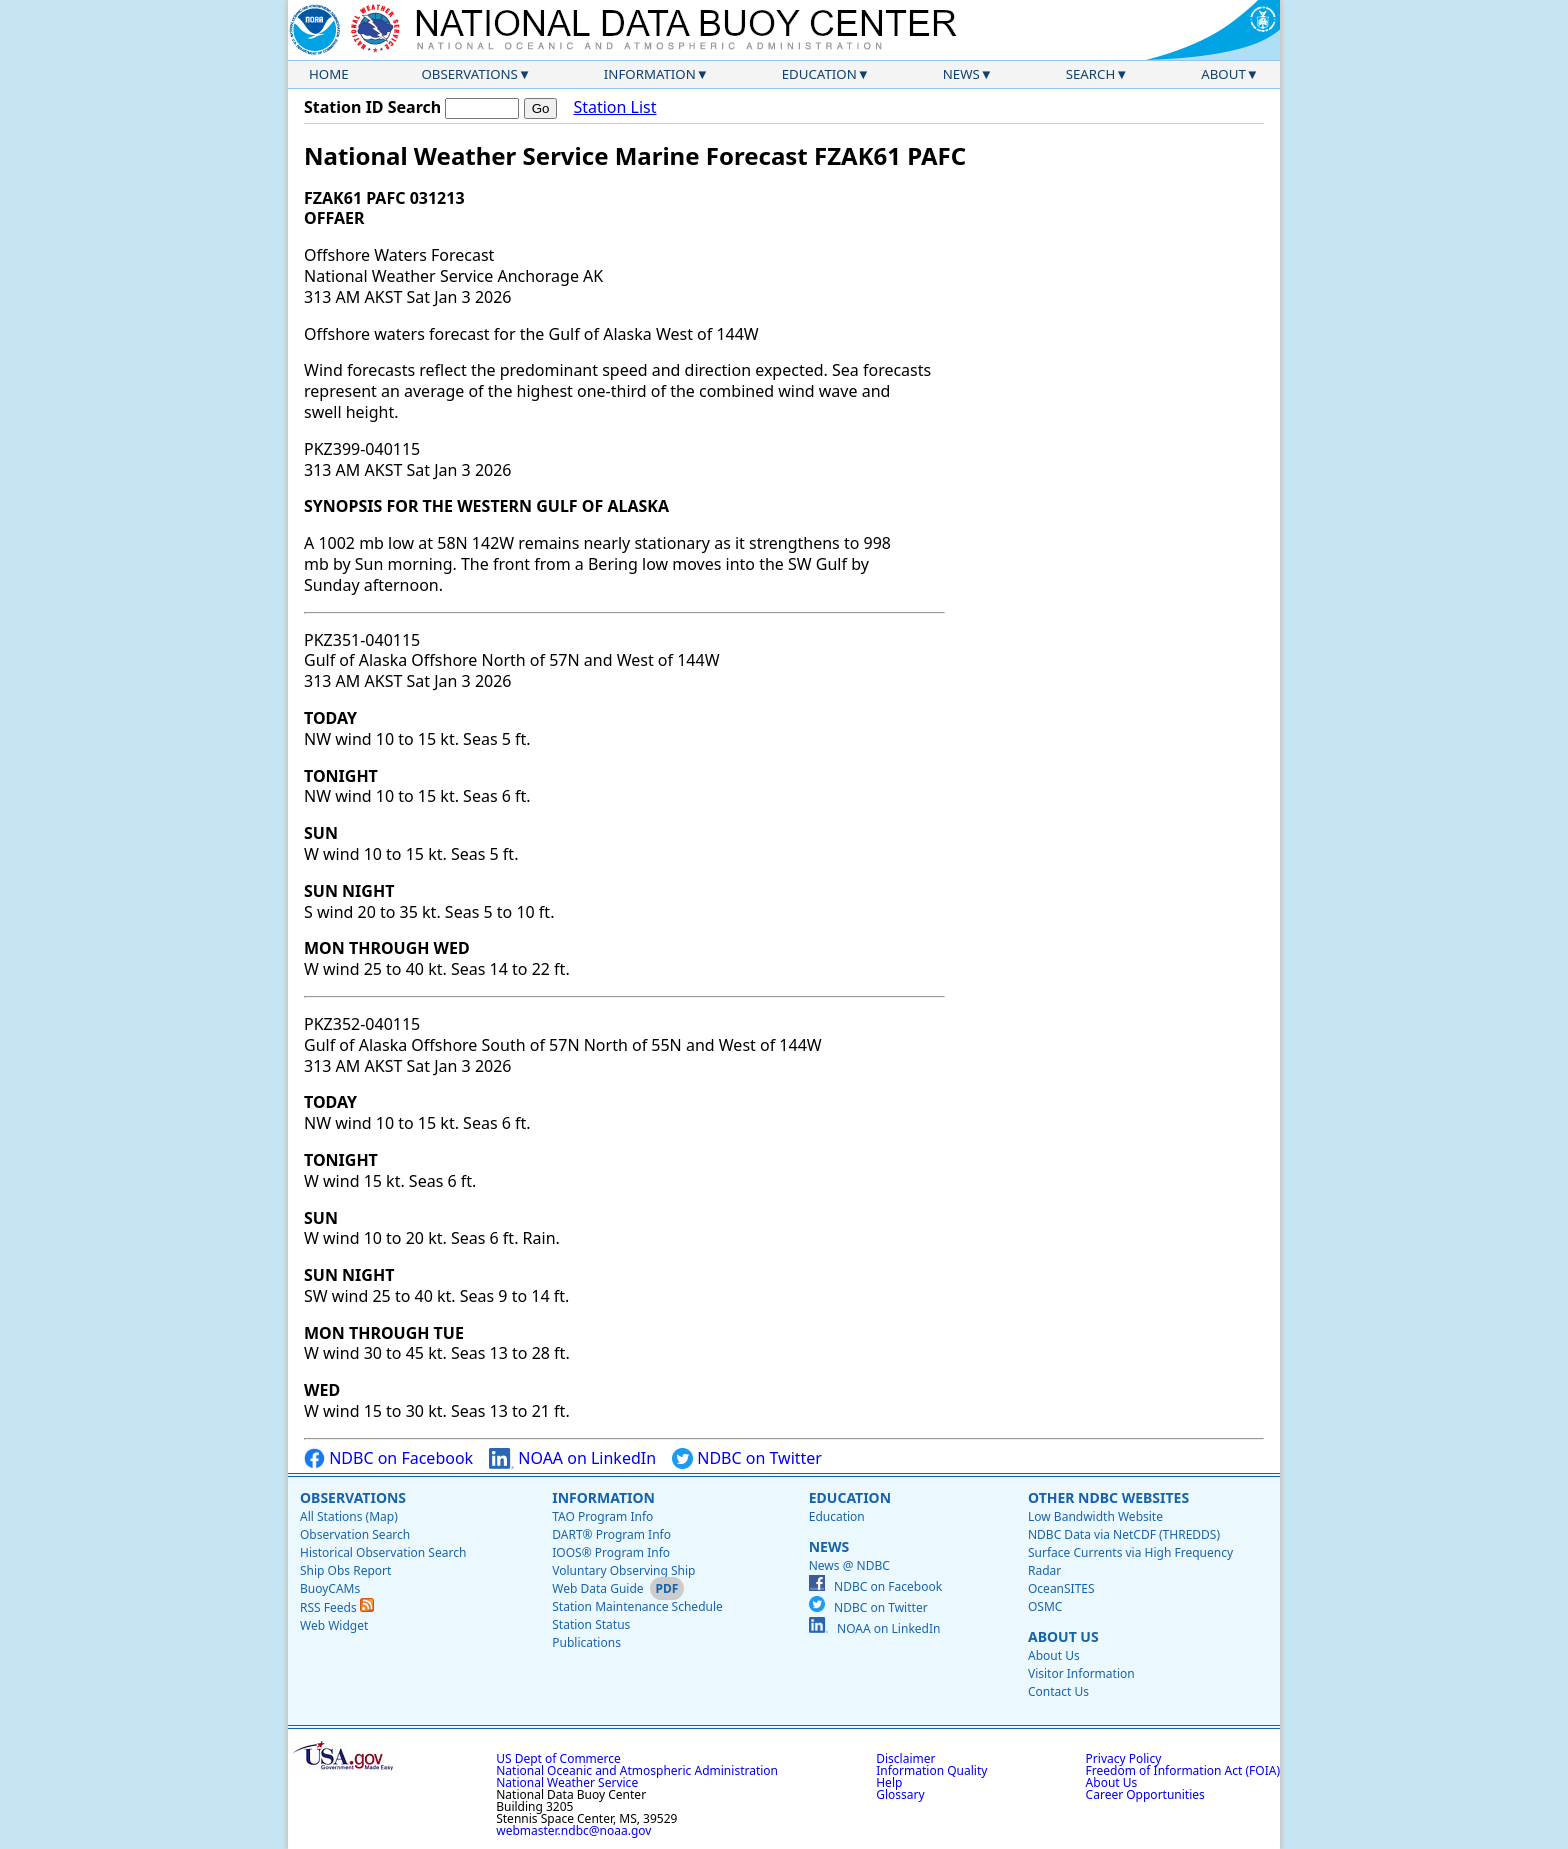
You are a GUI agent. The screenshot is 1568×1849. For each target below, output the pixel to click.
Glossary (900, 1794)
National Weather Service (567, 1782)
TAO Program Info (602, 1516)
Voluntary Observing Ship (623, 1570)
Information (650, 74)
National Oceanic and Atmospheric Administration (637, 1770)
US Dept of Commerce (558, 1758)
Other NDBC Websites (1108, 1497)
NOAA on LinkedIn (572, 1458)
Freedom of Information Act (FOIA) (1183, 1770)
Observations (469, 74)
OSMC (1045, 1606)
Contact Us (1058, 1691)
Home (329, 74)
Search (1091, 74)
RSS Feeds (337, 1607)
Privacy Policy (1124, 1758)
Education (819, 74)
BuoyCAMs (330, 1588)
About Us (1063, 1636)
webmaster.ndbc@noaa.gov (573, 1830)
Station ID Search (372, 107)
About (1223, 74)
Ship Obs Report (345, 1570)
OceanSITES (1061, 1588)
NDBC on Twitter (747, 1458)
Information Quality (931, 1770)
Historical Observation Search (383, 1552)
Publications (586, 1642)
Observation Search (355, 1534)
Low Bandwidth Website (1095, 1516)
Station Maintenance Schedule (637, 1606)
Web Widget (334, 1625)
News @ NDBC (849, 1565)
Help (889, 1782)
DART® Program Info (611, 1534)
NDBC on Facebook (388, 1458)
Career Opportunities (1145, 1794)
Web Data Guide (597, 1588)
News (961, 74)
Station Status (591, 1624)
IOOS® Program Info (611, 1552)
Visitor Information (1081, 1673)
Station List (614, 107)
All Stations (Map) (349, 1516)
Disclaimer (905, 1758)
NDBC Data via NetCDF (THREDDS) (1124, 1534)
